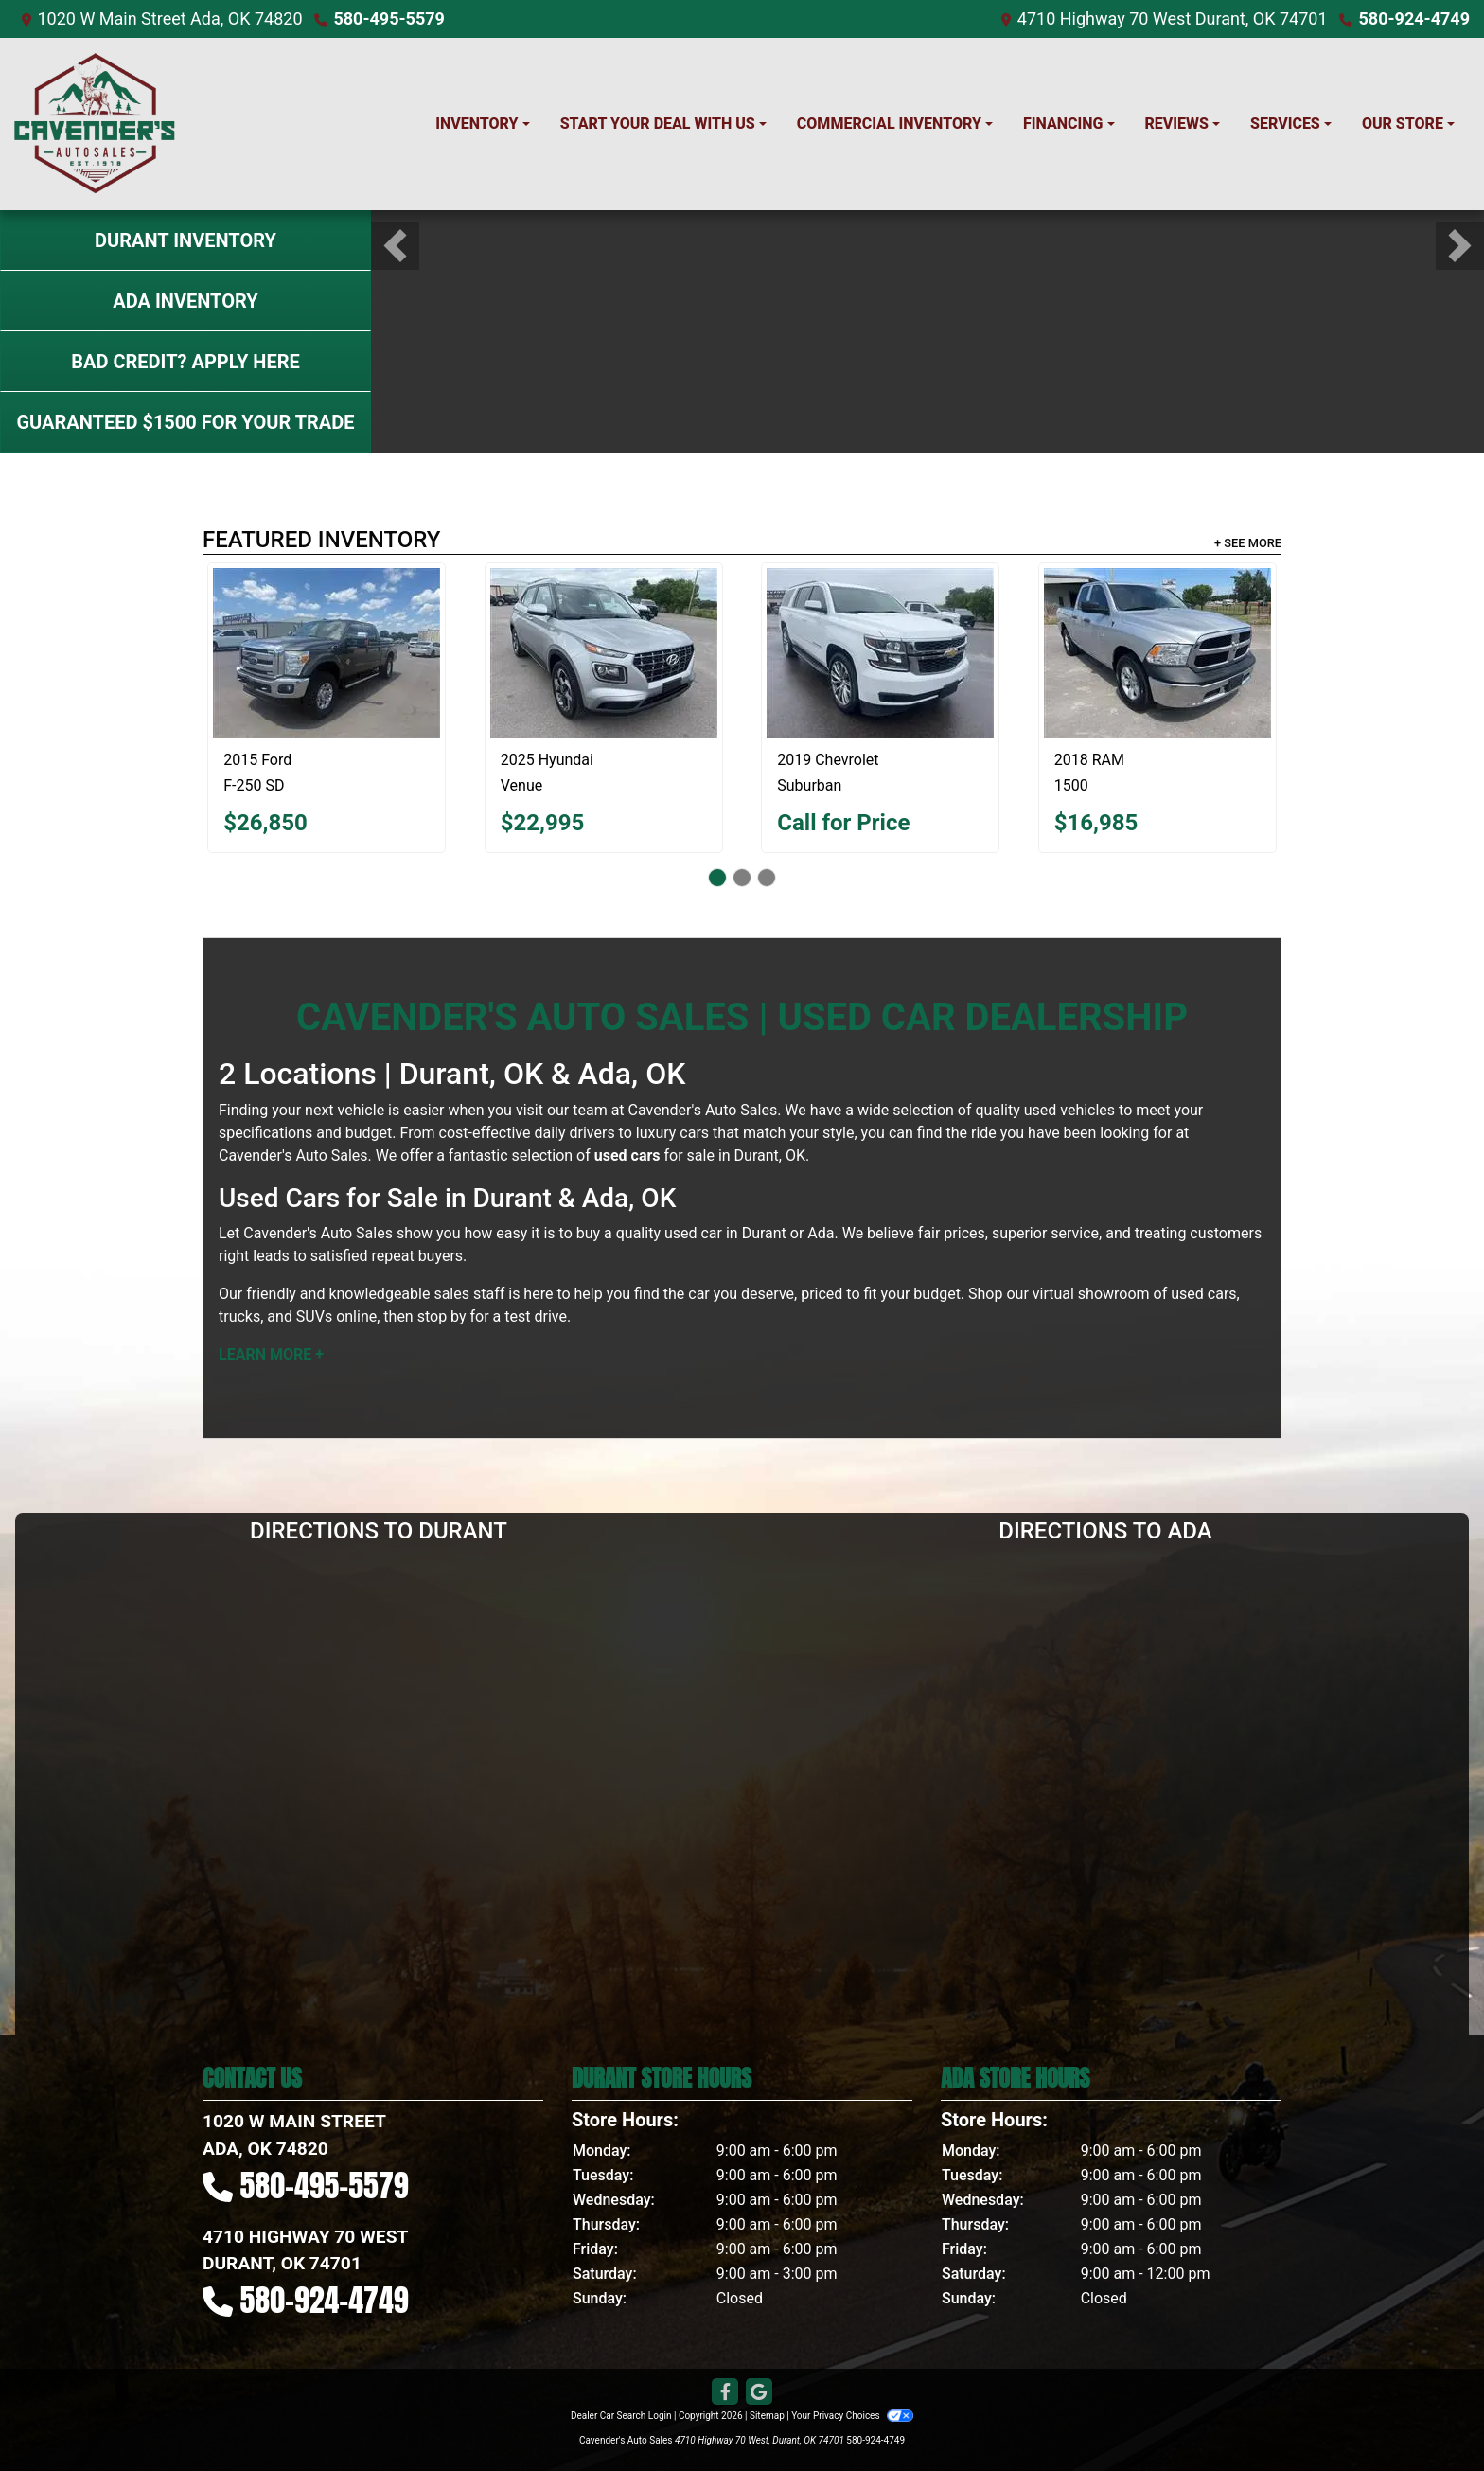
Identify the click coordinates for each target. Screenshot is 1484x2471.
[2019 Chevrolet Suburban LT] (880, 653)
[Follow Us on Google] (759, 2392)
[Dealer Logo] (95, 124)
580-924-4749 (1414, 18)
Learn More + (271, 1354)
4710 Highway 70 (1083, 18)
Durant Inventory (185, 240)
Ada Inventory (185, 301)
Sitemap (767, 2415)
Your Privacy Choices (852, 2415)
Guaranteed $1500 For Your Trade (185, 422)
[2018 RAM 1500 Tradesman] (1157, 653)
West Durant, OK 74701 (1240, 18)
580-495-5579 (388, 18)
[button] (395, 246)
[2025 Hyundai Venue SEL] (604, 653)
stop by (442, 1316)
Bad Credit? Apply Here (185, 361)
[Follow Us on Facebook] (725, 2392)
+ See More (1247, 543)
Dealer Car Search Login (621, 2415)
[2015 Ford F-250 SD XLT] (326, 653)
